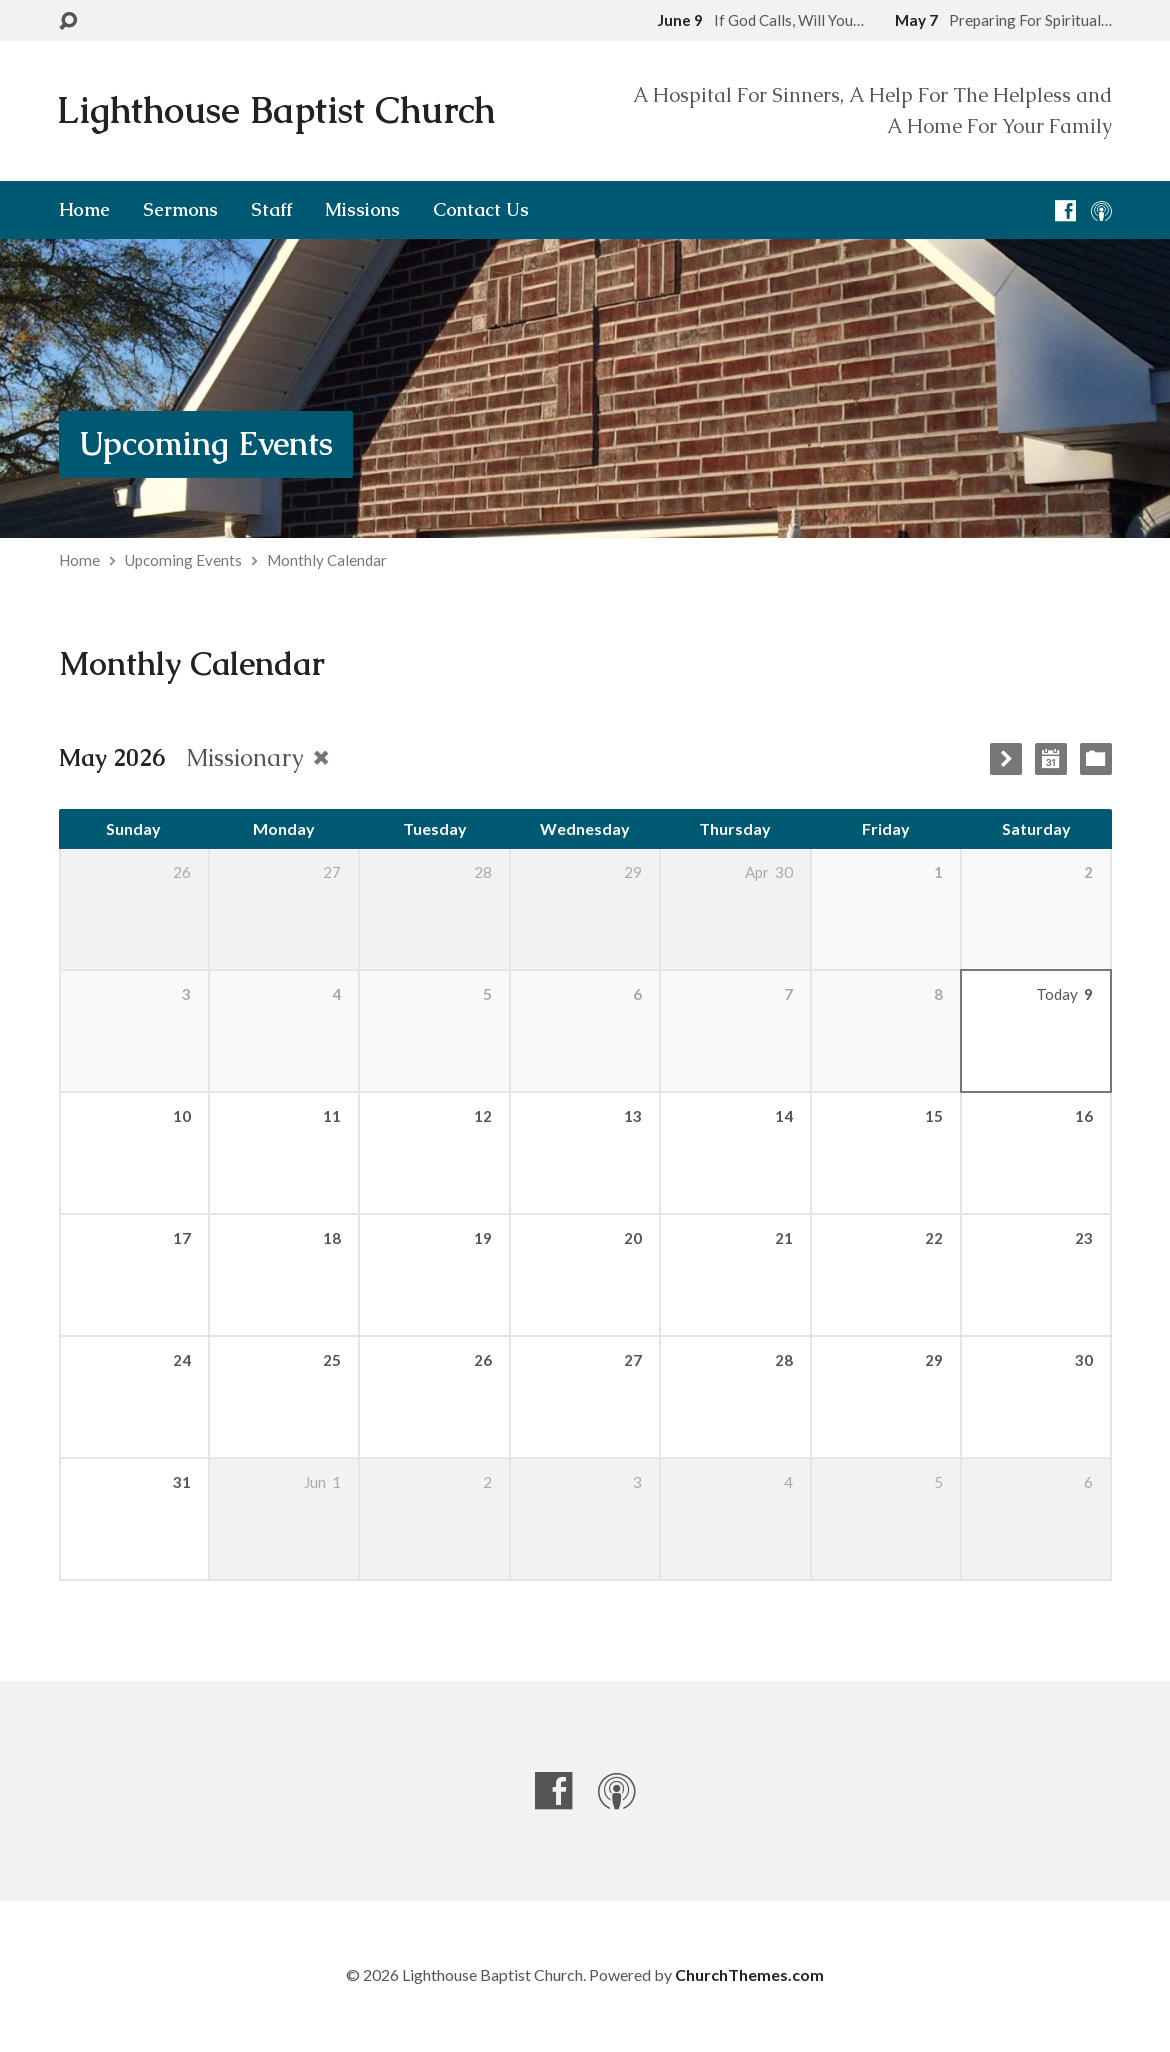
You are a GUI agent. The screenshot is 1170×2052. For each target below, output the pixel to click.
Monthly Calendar (327, 560)
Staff (271, 210)
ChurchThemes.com (749, 1974)
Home (84, 210)
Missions (362, 210)
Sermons (180, 210)
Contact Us (481, 210)
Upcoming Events (206, 443)
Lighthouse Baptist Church (276, 110)
